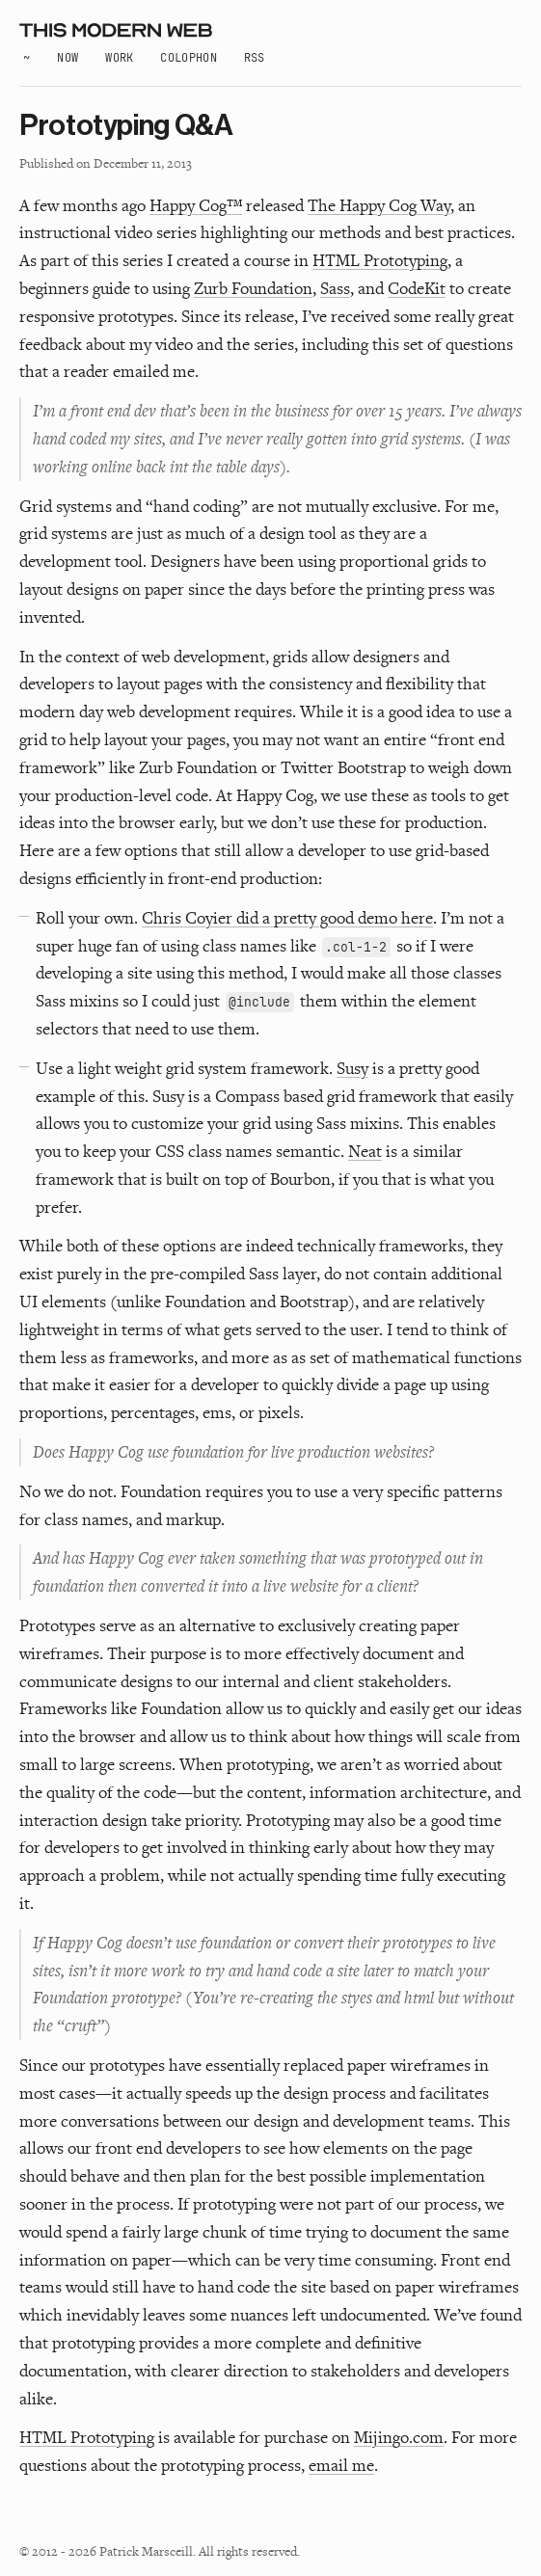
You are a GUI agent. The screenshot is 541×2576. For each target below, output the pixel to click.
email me (341, 2465)
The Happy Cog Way (379, 205)
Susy (352, 1068)
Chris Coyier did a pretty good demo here (287, 917)
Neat (365, 1151)
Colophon (188, 58)
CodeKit (417, 288)
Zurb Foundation (253, 288)
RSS (254, 58)
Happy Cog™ (195, 205)
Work (119, 58)
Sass (335, 288)
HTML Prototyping (379, 260)
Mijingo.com (399, 2437)
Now (67, 58)
